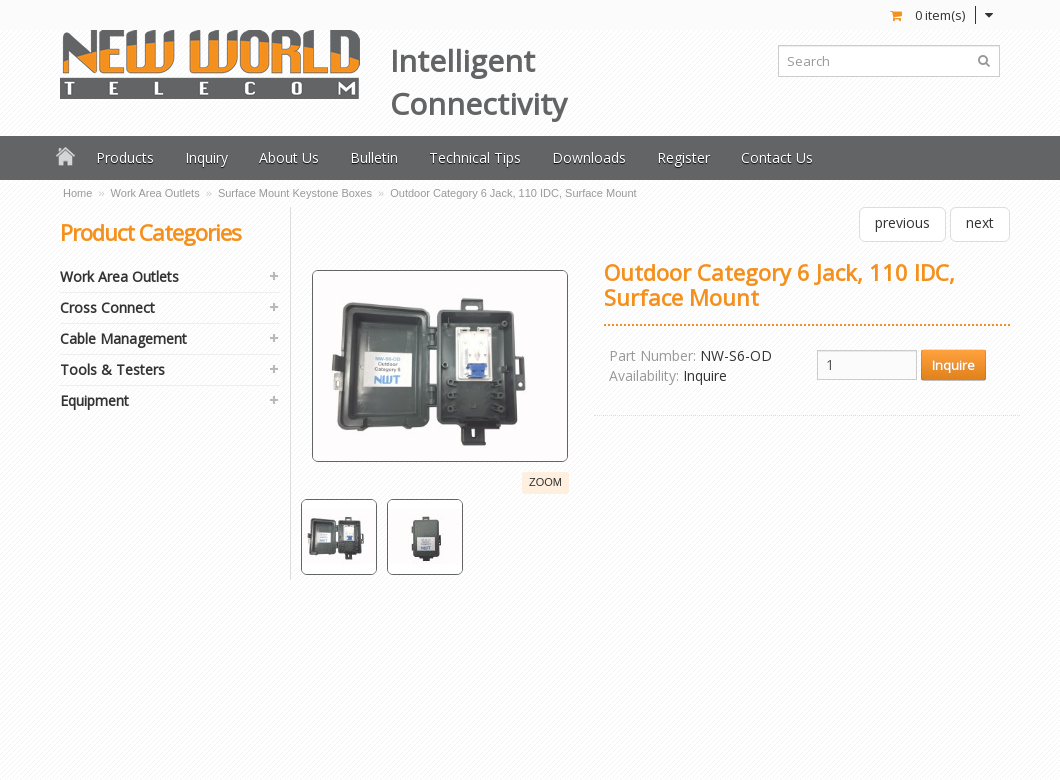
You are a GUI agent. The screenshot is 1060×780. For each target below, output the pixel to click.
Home (77, 193)
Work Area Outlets (155, 193)
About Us (289, 157)
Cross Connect (107, 307)
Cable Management (123, 338)
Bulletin (374, 157)
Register (683, 157)
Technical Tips (475, 157)
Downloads (589, 157)
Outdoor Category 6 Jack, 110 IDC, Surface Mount (513, 193)
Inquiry (206, 157)
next (980, 222)
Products (125, 157)
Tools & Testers (112, 369)
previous (902, 222)
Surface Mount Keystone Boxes (295, 193)
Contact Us (777, 157)
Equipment (94, 400)
